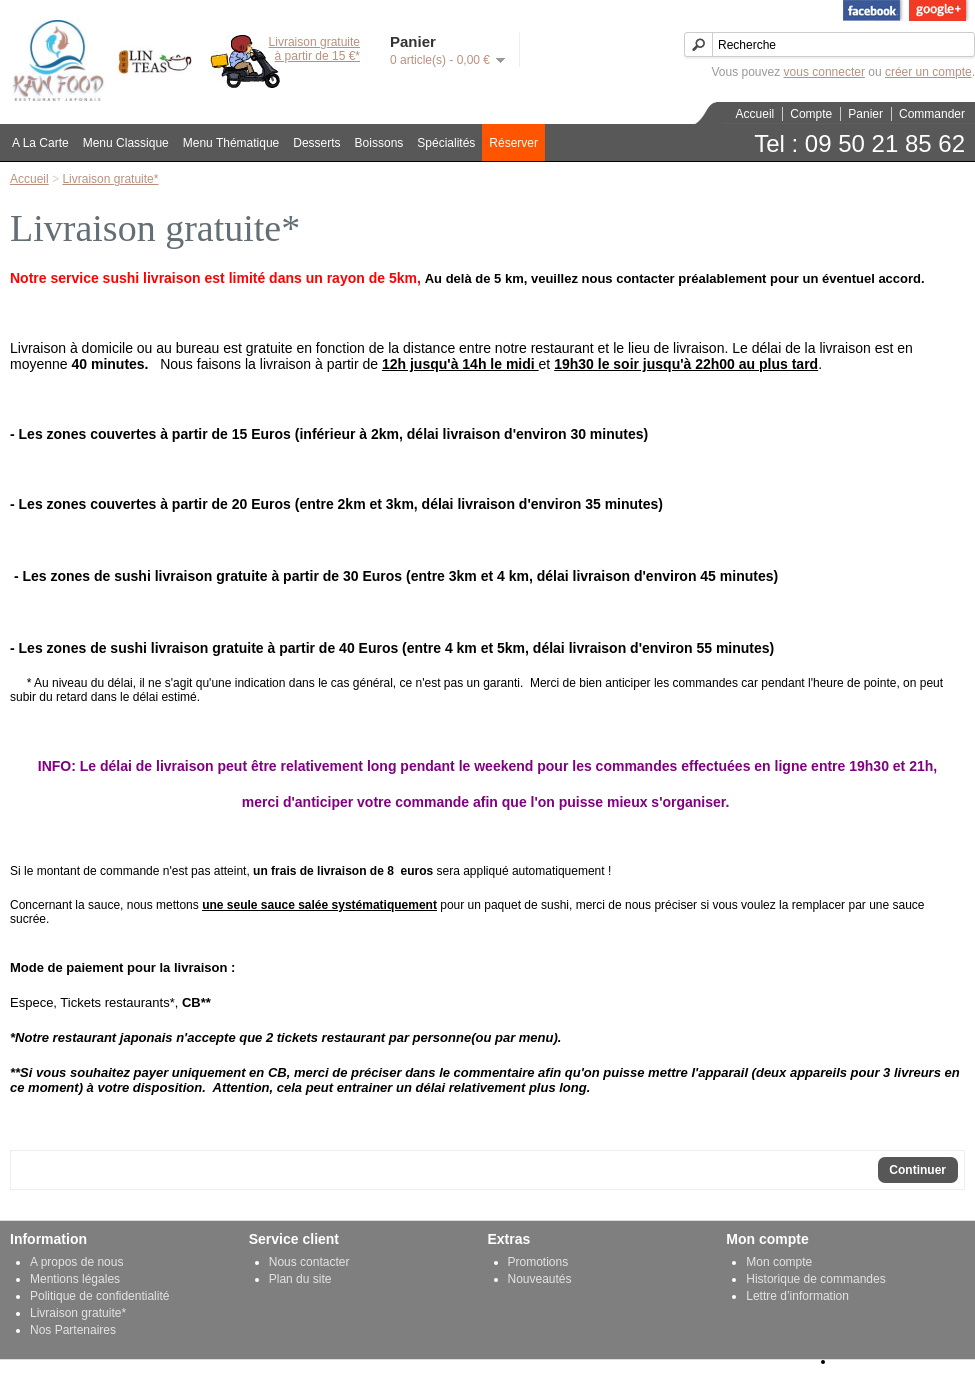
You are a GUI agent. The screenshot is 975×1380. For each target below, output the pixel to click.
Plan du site (300, 1279)
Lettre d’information (797, 1296)
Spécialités (446, 143)
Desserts (316, 143)
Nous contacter (309, 1262)
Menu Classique (126, 143)
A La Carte (40, 143)
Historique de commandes (815, 1279)
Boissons (379, 143)
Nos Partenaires (73, 1330)
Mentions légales (75, 1279)
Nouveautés (540, 1279)
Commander (932, 114)
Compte (811, 114)
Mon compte (779, 1262)
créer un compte (928, 72)
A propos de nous (76, 1262)
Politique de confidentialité (99, 1296)
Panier (865, 114)
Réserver (513, 143)
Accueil (755, 114)
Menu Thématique (231, 143)
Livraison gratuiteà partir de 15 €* (314, 49)
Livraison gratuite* (110, 179)
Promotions (538, 1262)
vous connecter (824, 72)
